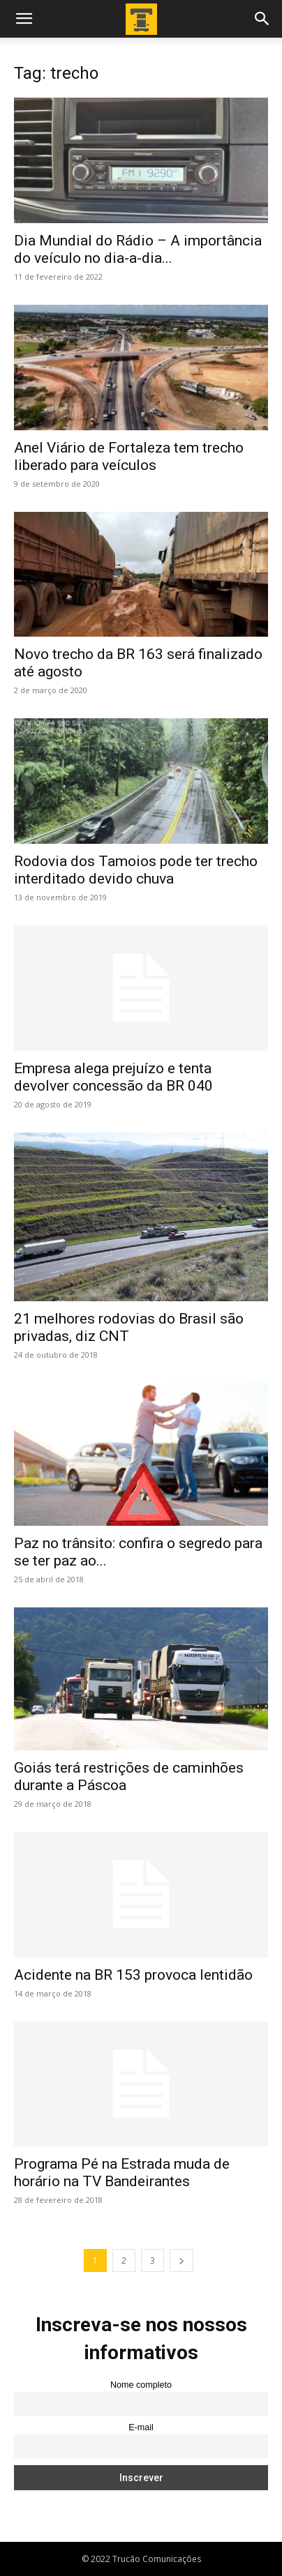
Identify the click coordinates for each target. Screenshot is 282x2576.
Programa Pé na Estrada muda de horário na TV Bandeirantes (122, 2172)
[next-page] (181, 2260)
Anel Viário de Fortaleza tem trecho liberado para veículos (129, 456)
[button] (23, 19)
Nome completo (141, 2385)
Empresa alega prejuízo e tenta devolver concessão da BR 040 (113, 1077)
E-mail (141, 2427)
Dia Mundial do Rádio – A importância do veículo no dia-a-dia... (138, 249)
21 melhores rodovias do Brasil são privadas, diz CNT (129, 1327)
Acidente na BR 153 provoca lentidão (133, 1975)
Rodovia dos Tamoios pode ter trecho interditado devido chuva (136, 870)
